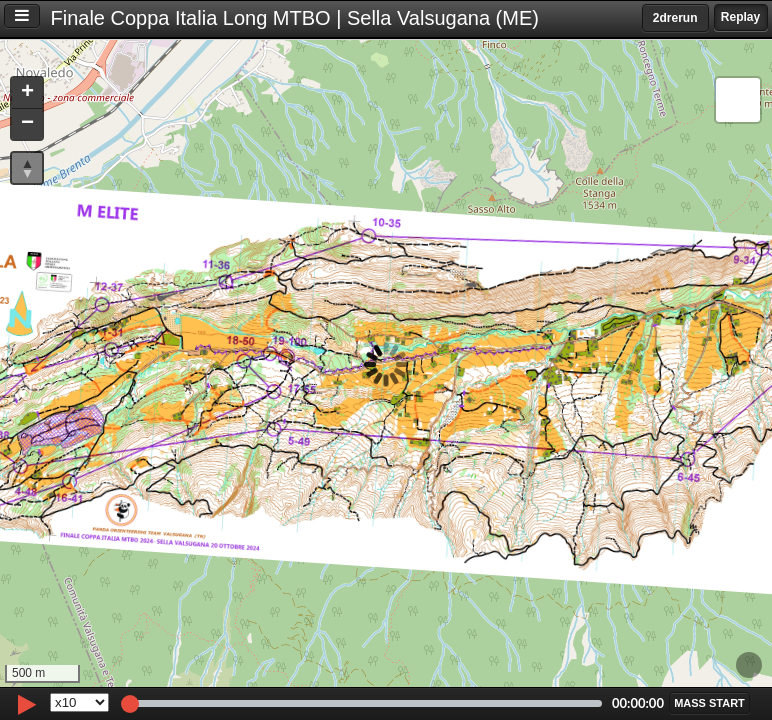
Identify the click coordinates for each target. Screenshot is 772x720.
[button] (27, 93)
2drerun (675, 18)
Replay (740, 17)
